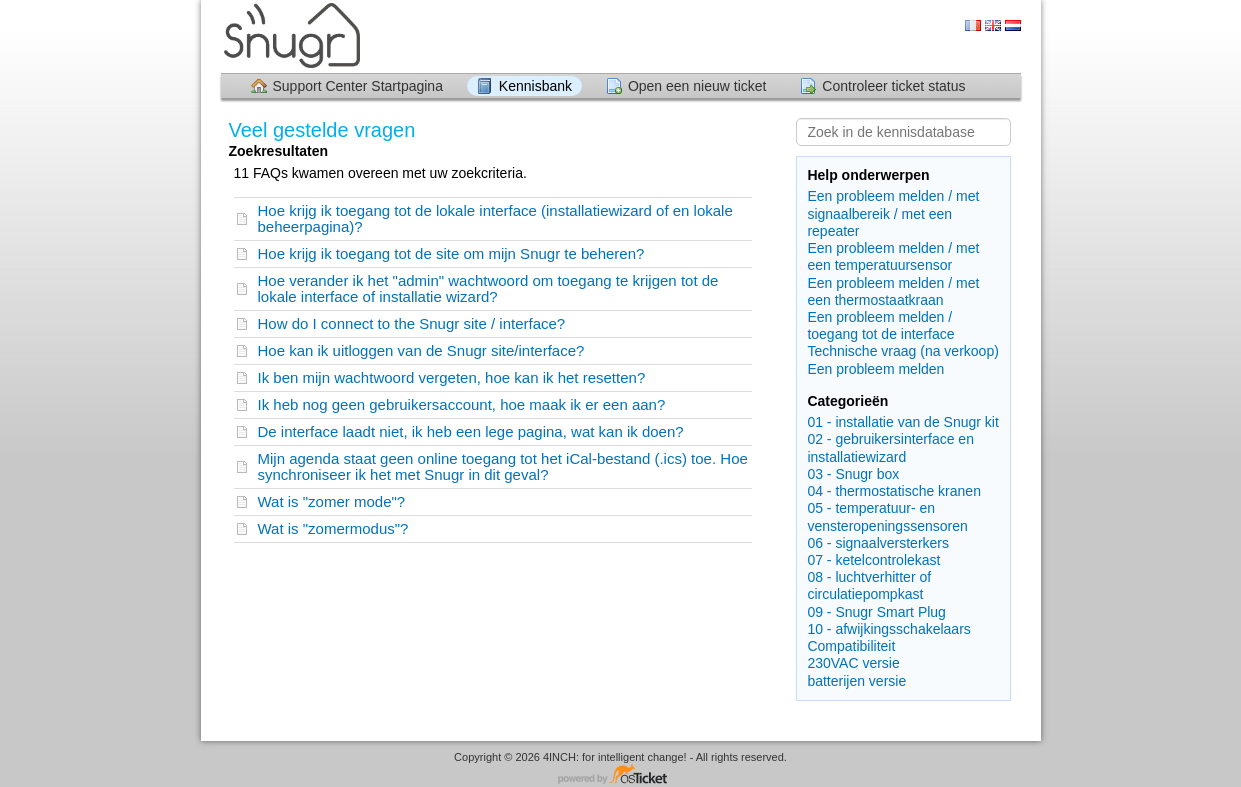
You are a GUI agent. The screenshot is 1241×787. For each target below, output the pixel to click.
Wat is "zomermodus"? (333, 528)
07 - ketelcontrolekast (873, 560)
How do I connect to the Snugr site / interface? (412, 323)
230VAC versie (853, 663)
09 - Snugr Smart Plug (876, 612)
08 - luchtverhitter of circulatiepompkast (869, 585)
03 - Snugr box (853, 474)
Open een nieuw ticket (697, 86)
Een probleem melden (875, 369)
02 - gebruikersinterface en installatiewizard (890, 447)
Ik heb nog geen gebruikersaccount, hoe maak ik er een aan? (462, 404)
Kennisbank (535, 86)
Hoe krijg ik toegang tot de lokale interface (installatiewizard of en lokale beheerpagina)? (495, 218)
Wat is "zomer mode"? (332, 501)
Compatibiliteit (851, 646)
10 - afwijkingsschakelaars (888, 629)
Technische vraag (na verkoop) (902, 351)
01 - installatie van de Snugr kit (902, 422)
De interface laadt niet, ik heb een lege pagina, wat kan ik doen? (471, 431)
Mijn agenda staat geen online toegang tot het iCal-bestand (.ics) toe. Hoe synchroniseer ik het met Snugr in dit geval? (503, 466)
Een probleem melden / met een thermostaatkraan (893, 291)
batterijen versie (856, 681)
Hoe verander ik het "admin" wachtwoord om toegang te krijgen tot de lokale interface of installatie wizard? (488, 288)
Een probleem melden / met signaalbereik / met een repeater (893, 213)
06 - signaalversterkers (878, 543)
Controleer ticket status (893, 86)
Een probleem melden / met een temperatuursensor (893, 256)
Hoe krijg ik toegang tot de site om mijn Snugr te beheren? (451, 253)
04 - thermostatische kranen (894, 491)
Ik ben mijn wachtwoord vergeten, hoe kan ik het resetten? (452, 377)
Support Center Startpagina (358, 86)
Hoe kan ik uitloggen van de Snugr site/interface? (421, 350)
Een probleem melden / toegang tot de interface (880, 325)
